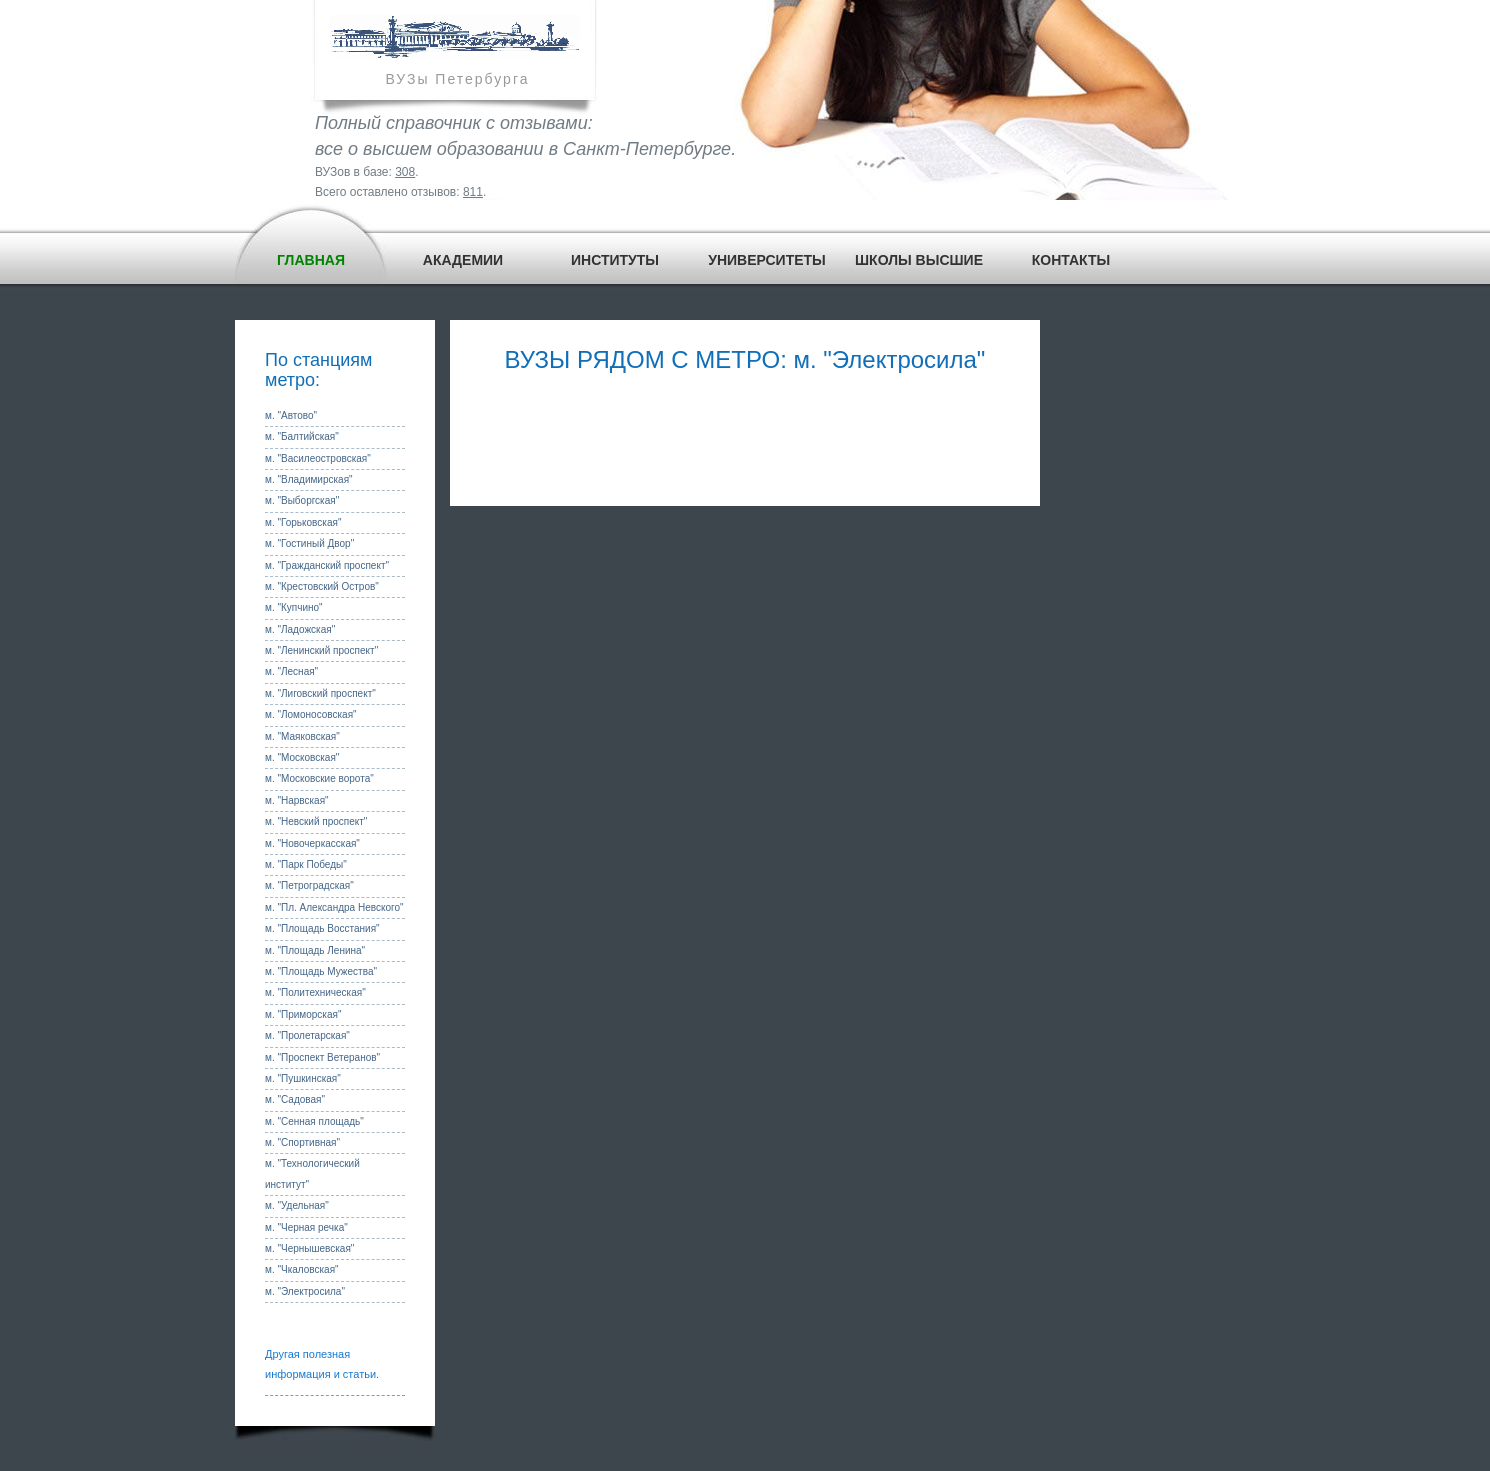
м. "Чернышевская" (309, 1248)
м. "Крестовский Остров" (322, 586)
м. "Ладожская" (300, 629)
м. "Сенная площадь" (314, 1121)
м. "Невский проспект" (316, 821)
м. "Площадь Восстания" (322, 928)
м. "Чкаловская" (302, 1269)
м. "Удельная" (297, 1205)
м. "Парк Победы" (306, 864)
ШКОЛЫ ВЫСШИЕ (919, 260)
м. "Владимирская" (309, 479)
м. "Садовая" (295, 1099)
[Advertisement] (745, 436)
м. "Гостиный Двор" (309, 543)
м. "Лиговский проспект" (320, 693)
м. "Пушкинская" (303, 1078)
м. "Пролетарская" (307, 1035)
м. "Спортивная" (302, 1142)
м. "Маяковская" (302, 736)
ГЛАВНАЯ (311, 260)
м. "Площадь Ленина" (315, 950)
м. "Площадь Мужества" (321, 971)
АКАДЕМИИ (463, 260)
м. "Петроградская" (309, 885)
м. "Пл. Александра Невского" (334, 907)
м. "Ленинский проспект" (321, 650)
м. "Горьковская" (303, 522)
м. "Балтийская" (302, 436)
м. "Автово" (291, 415)
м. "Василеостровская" (318, 458)
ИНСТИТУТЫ (615, 260)
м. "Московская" (302, 757)
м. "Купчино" (294, 607)
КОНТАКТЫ (1071, 260)
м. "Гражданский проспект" (327, 565)
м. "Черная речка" (306, 1227)
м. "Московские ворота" (319, 778)
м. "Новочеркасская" (312, 843)
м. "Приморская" (303, 1014)
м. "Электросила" (305, 1291)
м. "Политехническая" (315, 992)
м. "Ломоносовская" (311, 714)
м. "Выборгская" (302, 500)
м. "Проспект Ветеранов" (322, 1057)
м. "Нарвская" (297, 800)
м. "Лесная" (291, 671)
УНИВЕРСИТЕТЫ (767, 260)
